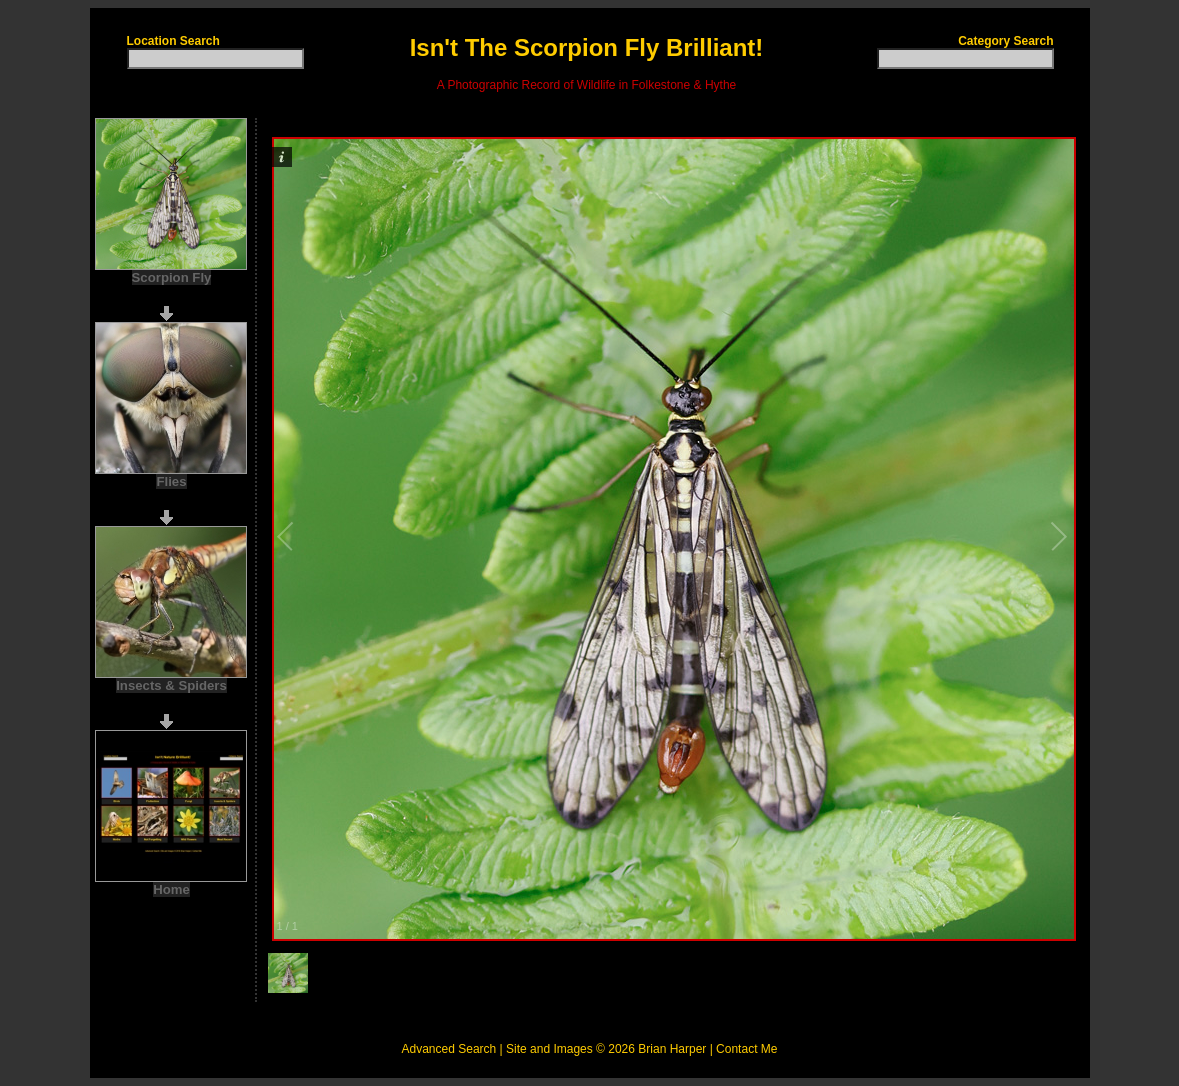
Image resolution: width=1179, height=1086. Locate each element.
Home (171, 889)
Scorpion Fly (172, 277)
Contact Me (746, 1049)
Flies (171, 481)
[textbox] (215, 58)
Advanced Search (449, 1049)
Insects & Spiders (171, 685)
